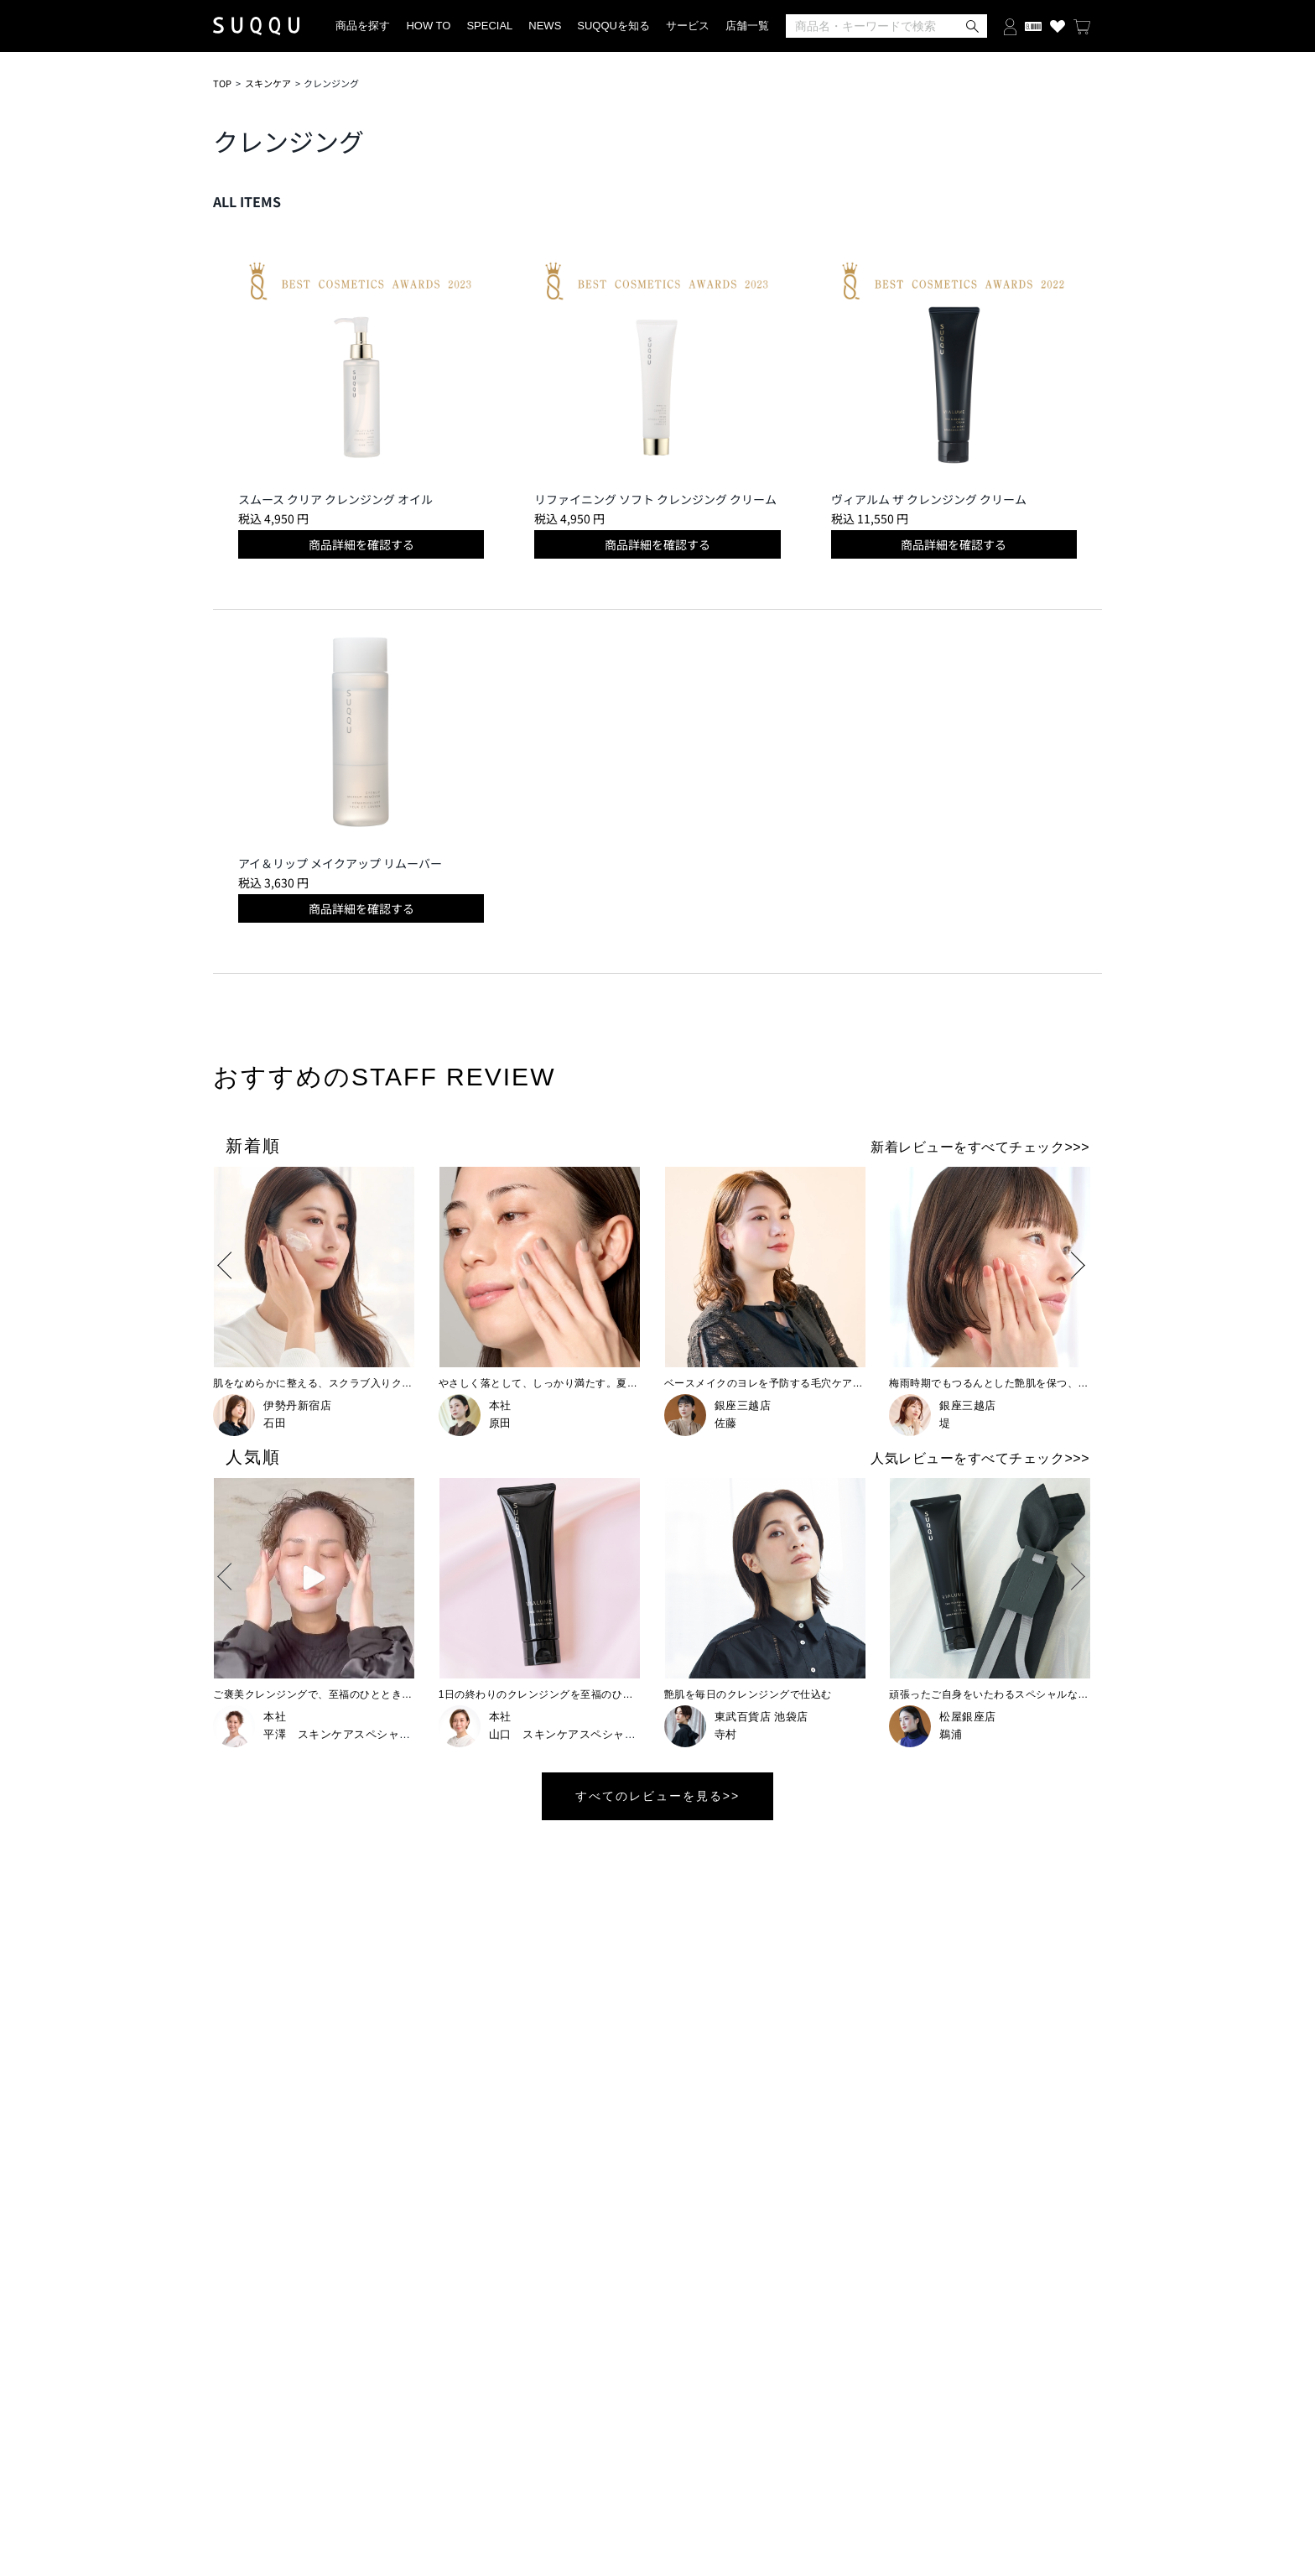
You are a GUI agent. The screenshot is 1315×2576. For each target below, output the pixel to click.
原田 (500, 1423)
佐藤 (726, 1423)
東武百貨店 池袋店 (761, 1716)
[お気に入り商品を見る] (1057, 26)
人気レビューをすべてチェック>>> (980, 1458)
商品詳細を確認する (361, 544)
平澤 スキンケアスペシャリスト (348, 1734)
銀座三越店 (743, 1405)
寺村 (726, 1734)
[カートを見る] (1081, 26)
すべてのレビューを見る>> (657, 1796)
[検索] (886, 26)
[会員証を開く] (1033, 26)
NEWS (544, 25)
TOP (222, 83)
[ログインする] (1010, 25)
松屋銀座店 (967, 1716)
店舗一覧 (747, 25)
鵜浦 (950, 1734)
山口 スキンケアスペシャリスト (574, 1734)
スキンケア (268, 83)
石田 (274, 1423)
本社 (500, 1405)
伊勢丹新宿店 (297, 1405)
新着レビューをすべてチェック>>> (980, 1147)
